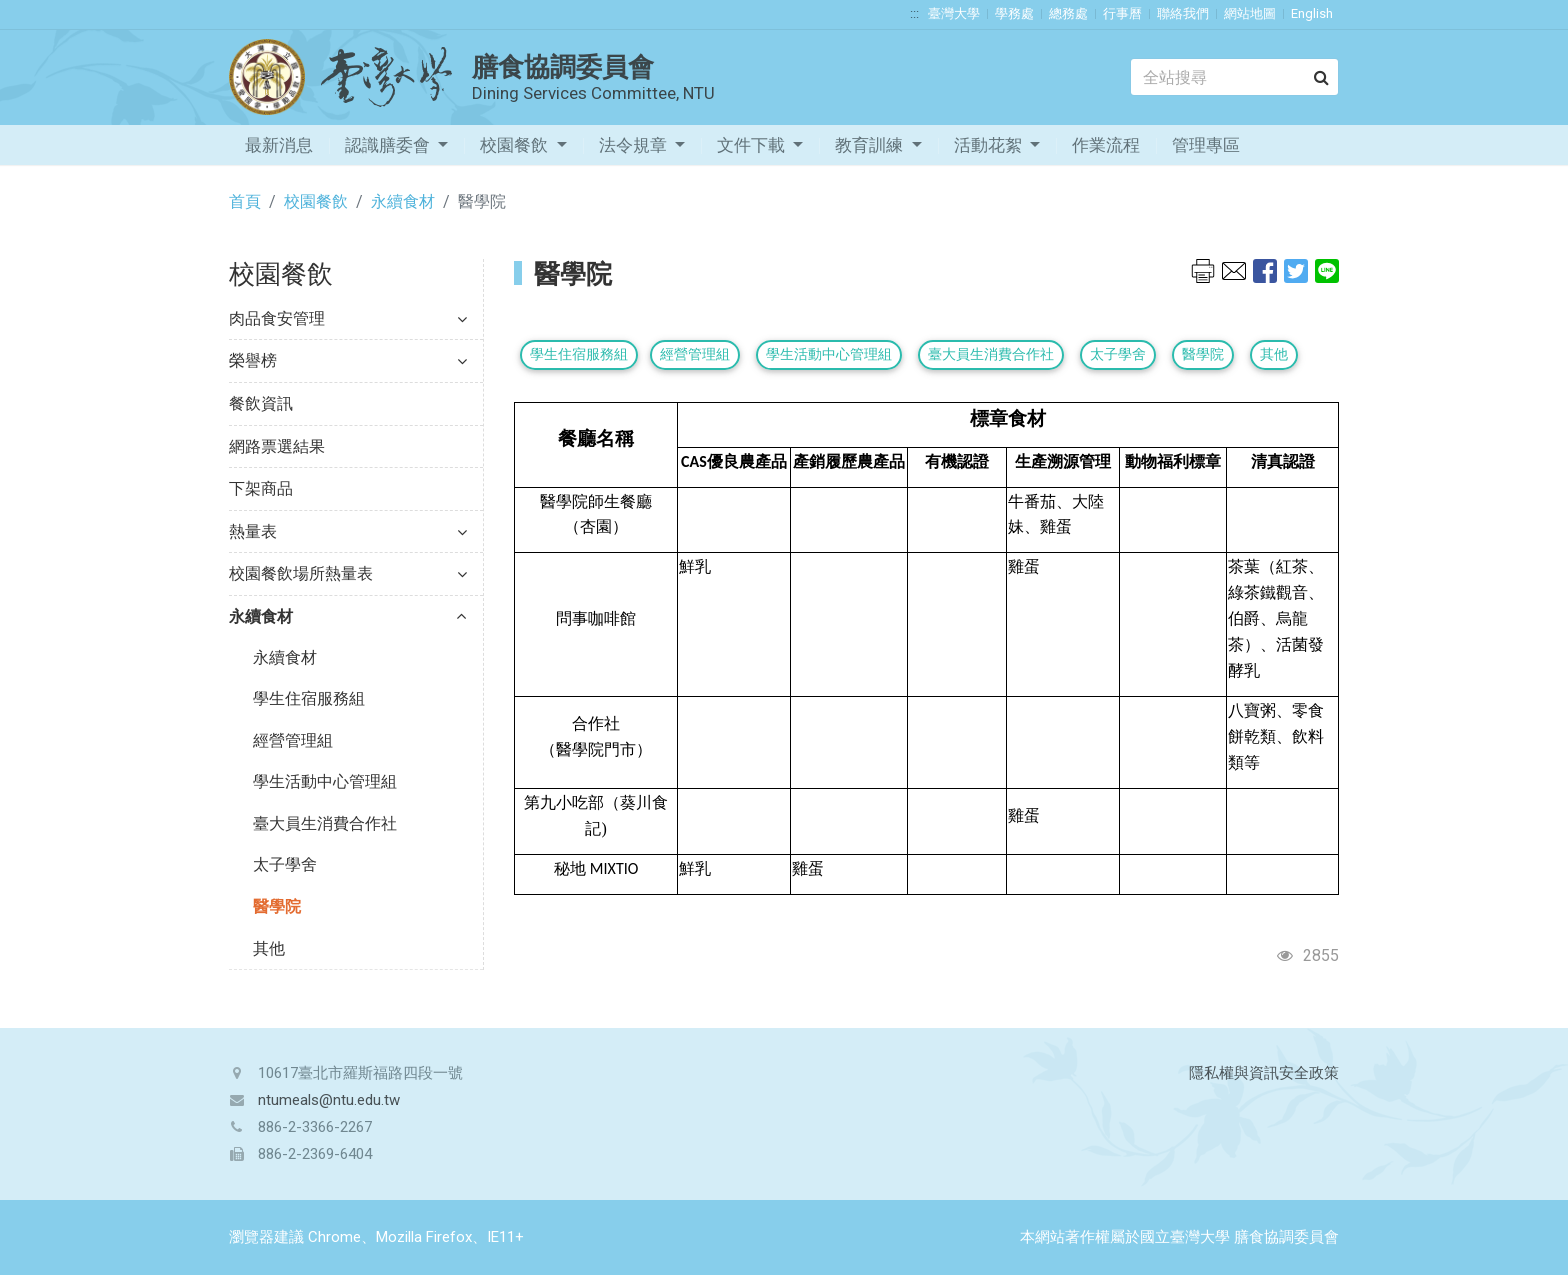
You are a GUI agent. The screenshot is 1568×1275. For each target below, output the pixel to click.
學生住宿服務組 (309, 698)
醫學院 (277, 906)
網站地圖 (1250, 13)
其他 (269, 948)
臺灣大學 (954, 13)
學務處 (1014, 13)
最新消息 (279, 145)
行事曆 (1122, 13)
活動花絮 (990, 145)
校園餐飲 (516, 145)
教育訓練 (871, 145)
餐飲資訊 (261, 403)
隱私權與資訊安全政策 (1264, 1073)
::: (914, 13)
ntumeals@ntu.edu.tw (329, 1100)
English (1312, 13)
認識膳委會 (389, 145)
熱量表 (348, 531)
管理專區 (1206, 145)
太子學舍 (285, 864)
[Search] (1234, 77)
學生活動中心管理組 (325, 781)
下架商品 (261, 488)
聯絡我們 (1183, 13)
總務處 (1068, 13)
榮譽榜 (348, 360)
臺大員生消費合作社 (325, 823)
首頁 (245, 201)
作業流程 (1106, 145)
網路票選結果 (277, 446)
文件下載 (753, 145)
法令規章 (635, 145)
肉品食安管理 (348, 318)
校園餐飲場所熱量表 (348, 573)
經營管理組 (293, 740)
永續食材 (403, 201)
